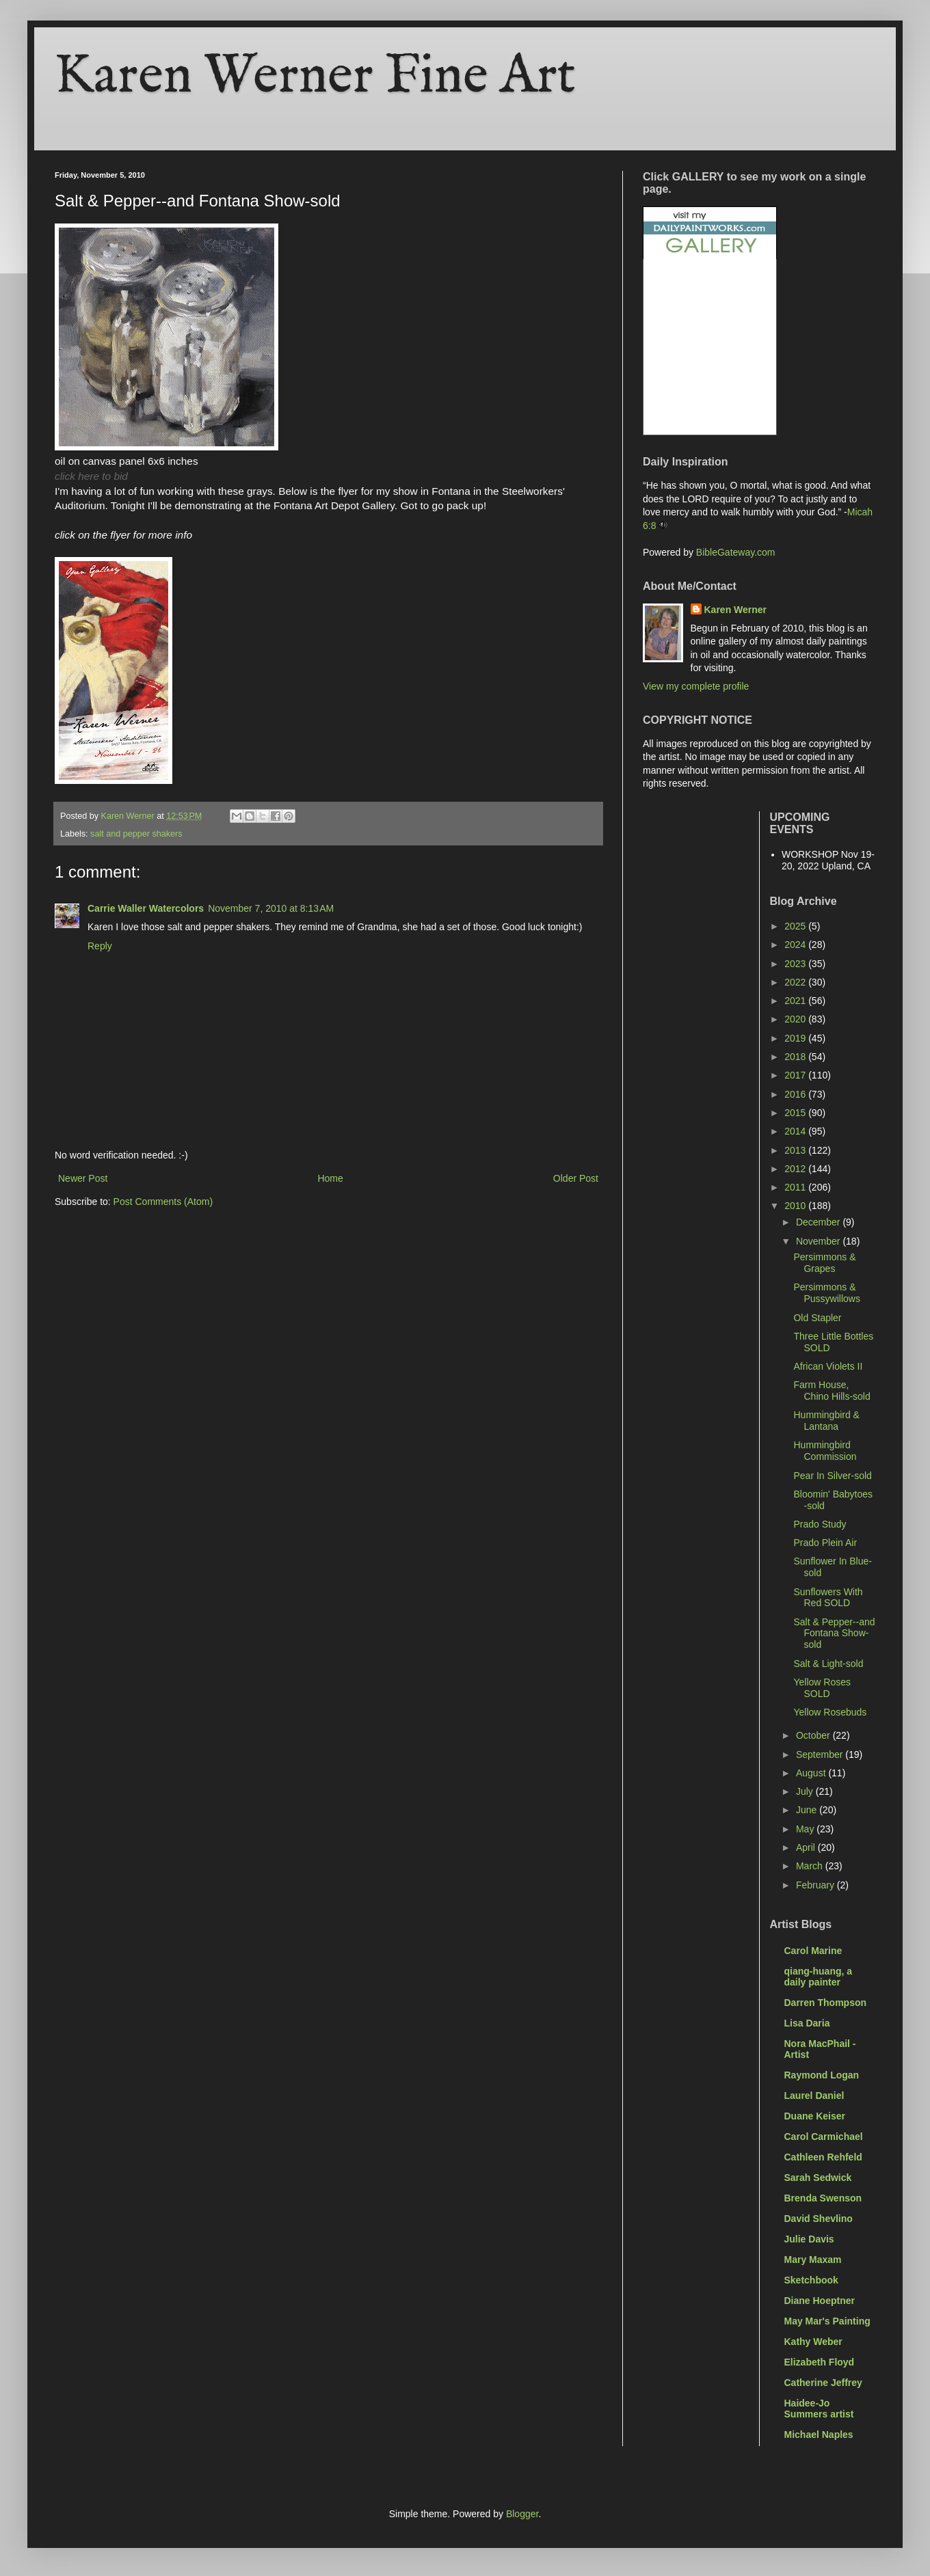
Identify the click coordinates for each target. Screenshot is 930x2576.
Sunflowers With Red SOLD (827, 1597)
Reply (100, 945)
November (819, 1241)
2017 (796, 1075)
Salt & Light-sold (828, 1663)
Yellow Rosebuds (829, 1712)
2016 (796, 1094)
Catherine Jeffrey (823, 2382)
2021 (796, 1000)
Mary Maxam (813, 2259)
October (814, 1735)
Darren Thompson (825, 2002)
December (819, 1222)
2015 (796, 1112)
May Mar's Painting (827, 2321)
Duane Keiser (814, 2116)
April (807, 1847)
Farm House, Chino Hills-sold (831, 1390)
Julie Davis (809, 2239)
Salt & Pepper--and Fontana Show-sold (834, 1633)
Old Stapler (817, 1317)
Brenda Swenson (823, 2198)
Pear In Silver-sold (832, 1475)
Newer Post (82, 1178)
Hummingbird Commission (824, 1450)
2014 (796, 1131)
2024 (796, 944)
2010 (796, 1205)
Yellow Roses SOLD (822, 1688)
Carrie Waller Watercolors (146, 908)
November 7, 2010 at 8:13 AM (271, 908)
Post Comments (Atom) (163, 1201)
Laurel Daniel (814, 2095)
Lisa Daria (807, 2023)
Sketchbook (811, 2280)
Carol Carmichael (823, 2136)
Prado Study (819, 1524)
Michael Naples (818, 2434)
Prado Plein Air (825, 1542)
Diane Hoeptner (819, 2300)
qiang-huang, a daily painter (818, 1977)
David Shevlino (818, 2218)
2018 (796, 1056)
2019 (796, 1038)
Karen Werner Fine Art (315, 76)
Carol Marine (813, 1950)
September (820, 1754)
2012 (796, 1168)
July (806, 1791)
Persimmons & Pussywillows (826, 1293)
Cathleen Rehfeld (823, 2157)
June (807, 1809)
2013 (796, 1150)
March (810, 1865)
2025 (796, 926)
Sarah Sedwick (818, 2177)
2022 (796, 982)
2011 (796, 1187)
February (816, 1885)
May (806, 1828)
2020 (796, 1019)
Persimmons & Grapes (824, 1262)
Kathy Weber (813, 2341)
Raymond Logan (822, 2075)
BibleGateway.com (735, 552)
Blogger (522, 2513)
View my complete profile (696, 686)
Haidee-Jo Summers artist (819, 2408)
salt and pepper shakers (136, 834)
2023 (796, 963)
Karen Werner (735, 609)
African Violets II (827, 1366)
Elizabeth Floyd (819, 2362)
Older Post (575, 1178)
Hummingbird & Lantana (826, 1420)
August (812, 1772)
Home (330, 1178)
